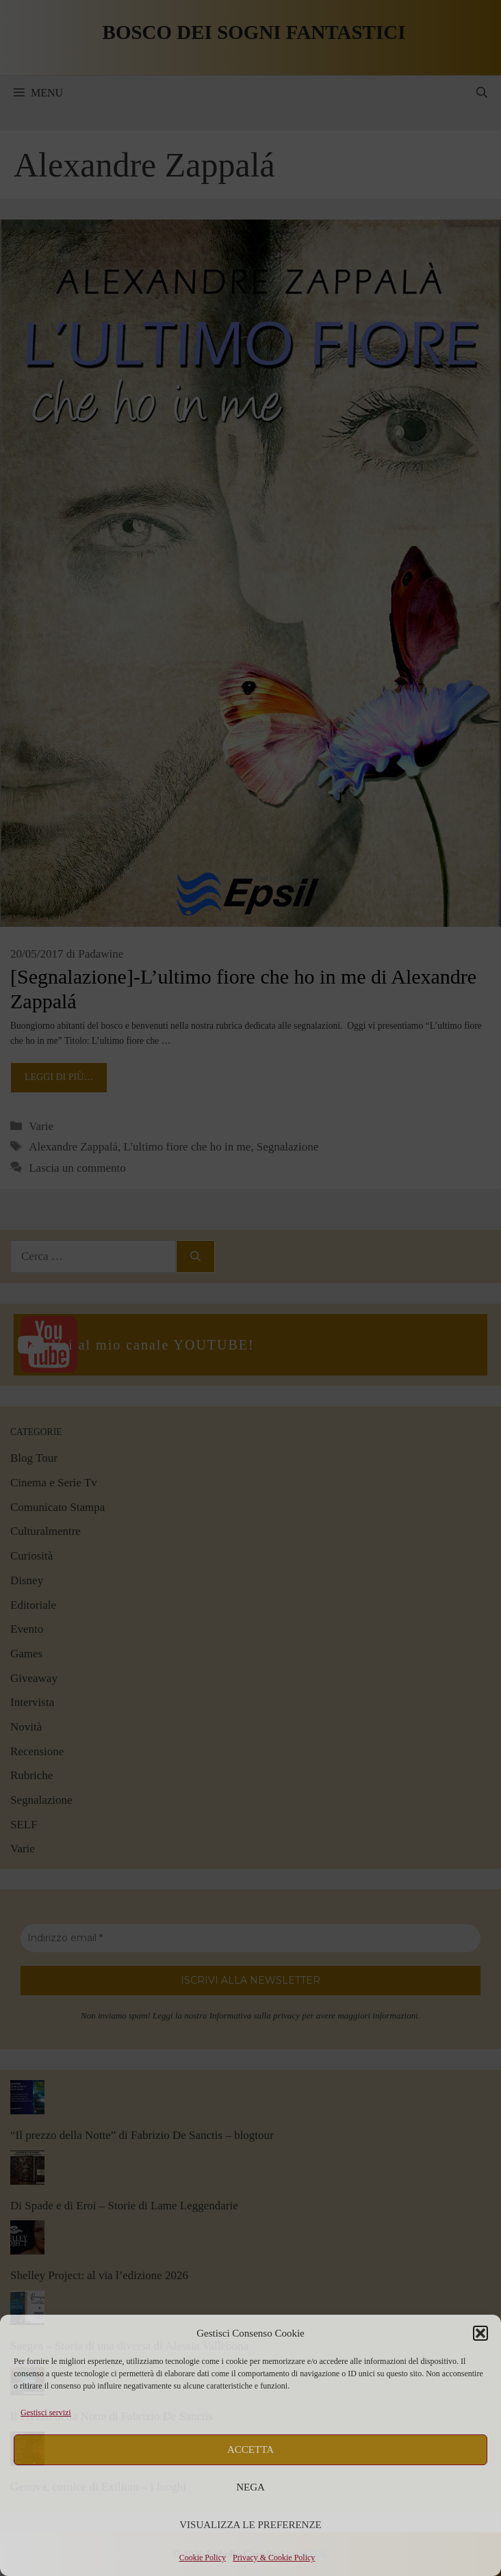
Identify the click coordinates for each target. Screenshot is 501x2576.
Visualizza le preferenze (250, 2524)
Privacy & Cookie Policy (274, 2557)
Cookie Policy (202, 2557)
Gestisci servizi (46, 2412)
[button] (480, 2333)
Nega (250, 2487)
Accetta (250, 2449)
